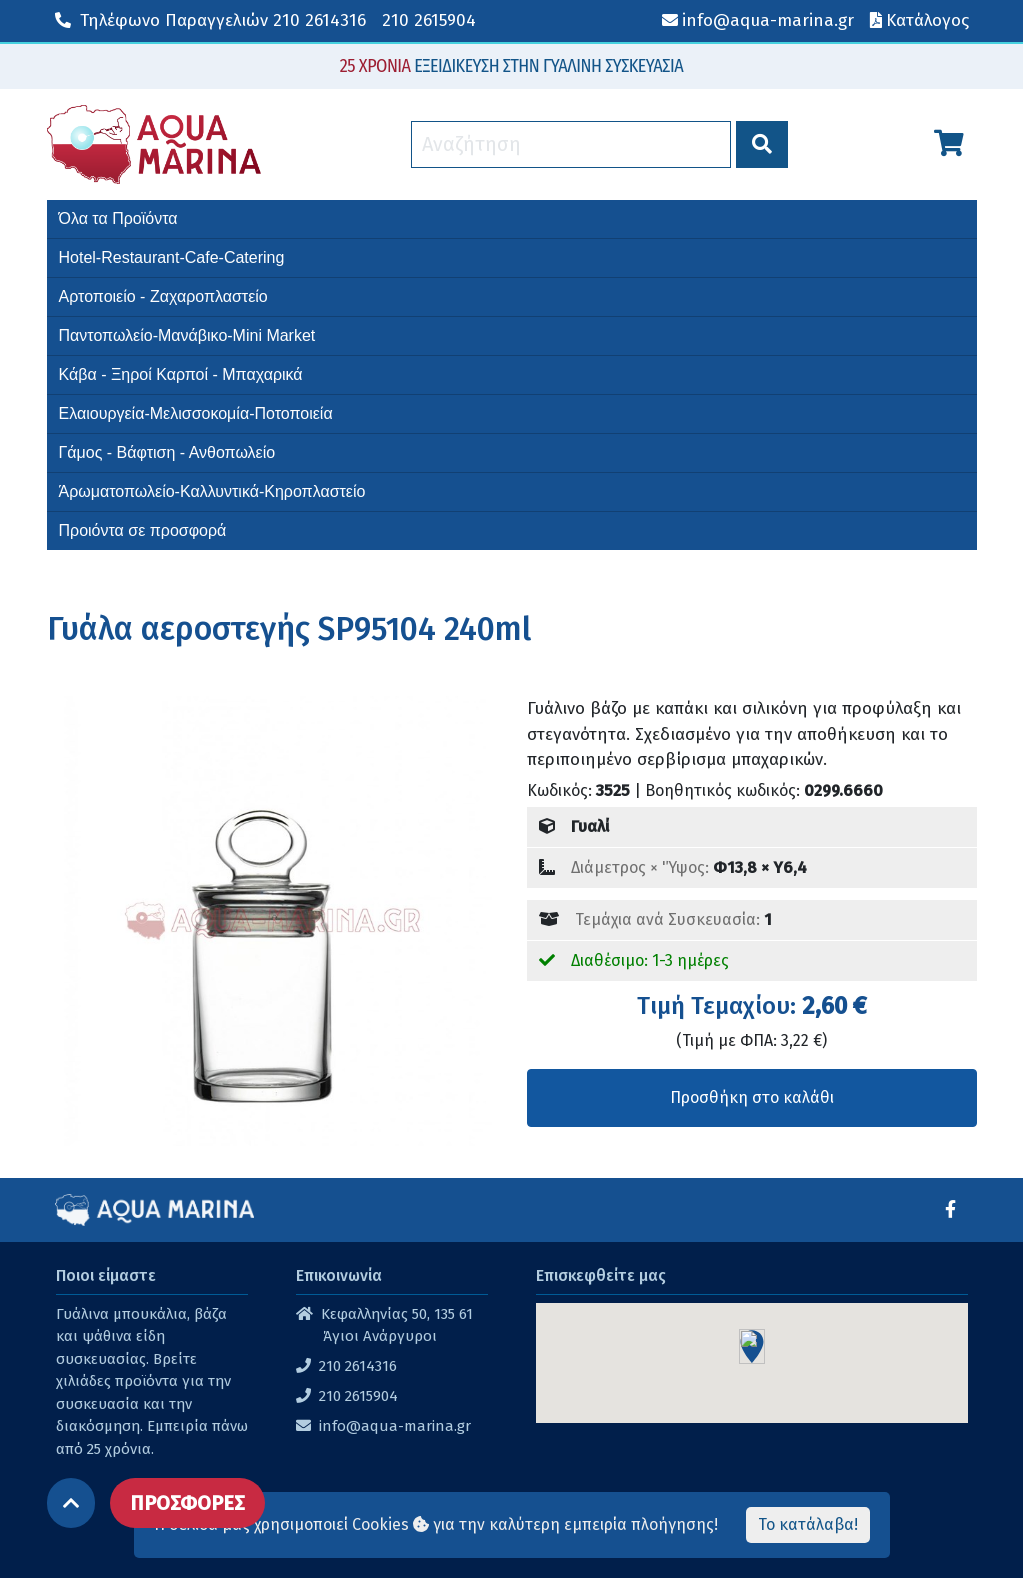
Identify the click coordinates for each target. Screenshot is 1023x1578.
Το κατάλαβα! (808, 1524)
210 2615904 (429, 20)
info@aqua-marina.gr (395, 1426)
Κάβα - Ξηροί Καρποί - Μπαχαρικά (181, 374)
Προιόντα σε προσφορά (143, 530)
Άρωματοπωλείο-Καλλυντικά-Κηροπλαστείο (212, 491)
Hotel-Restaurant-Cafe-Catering (172, 257)
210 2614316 (210, 20)
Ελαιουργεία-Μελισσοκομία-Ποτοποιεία (196, 413)
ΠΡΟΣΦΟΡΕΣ (187, 1503)
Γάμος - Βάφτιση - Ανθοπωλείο (167, 452)
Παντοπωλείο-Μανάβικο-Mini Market (187, 335)
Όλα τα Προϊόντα (118, 218)
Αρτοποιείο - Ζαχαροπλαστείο (163, 296)
